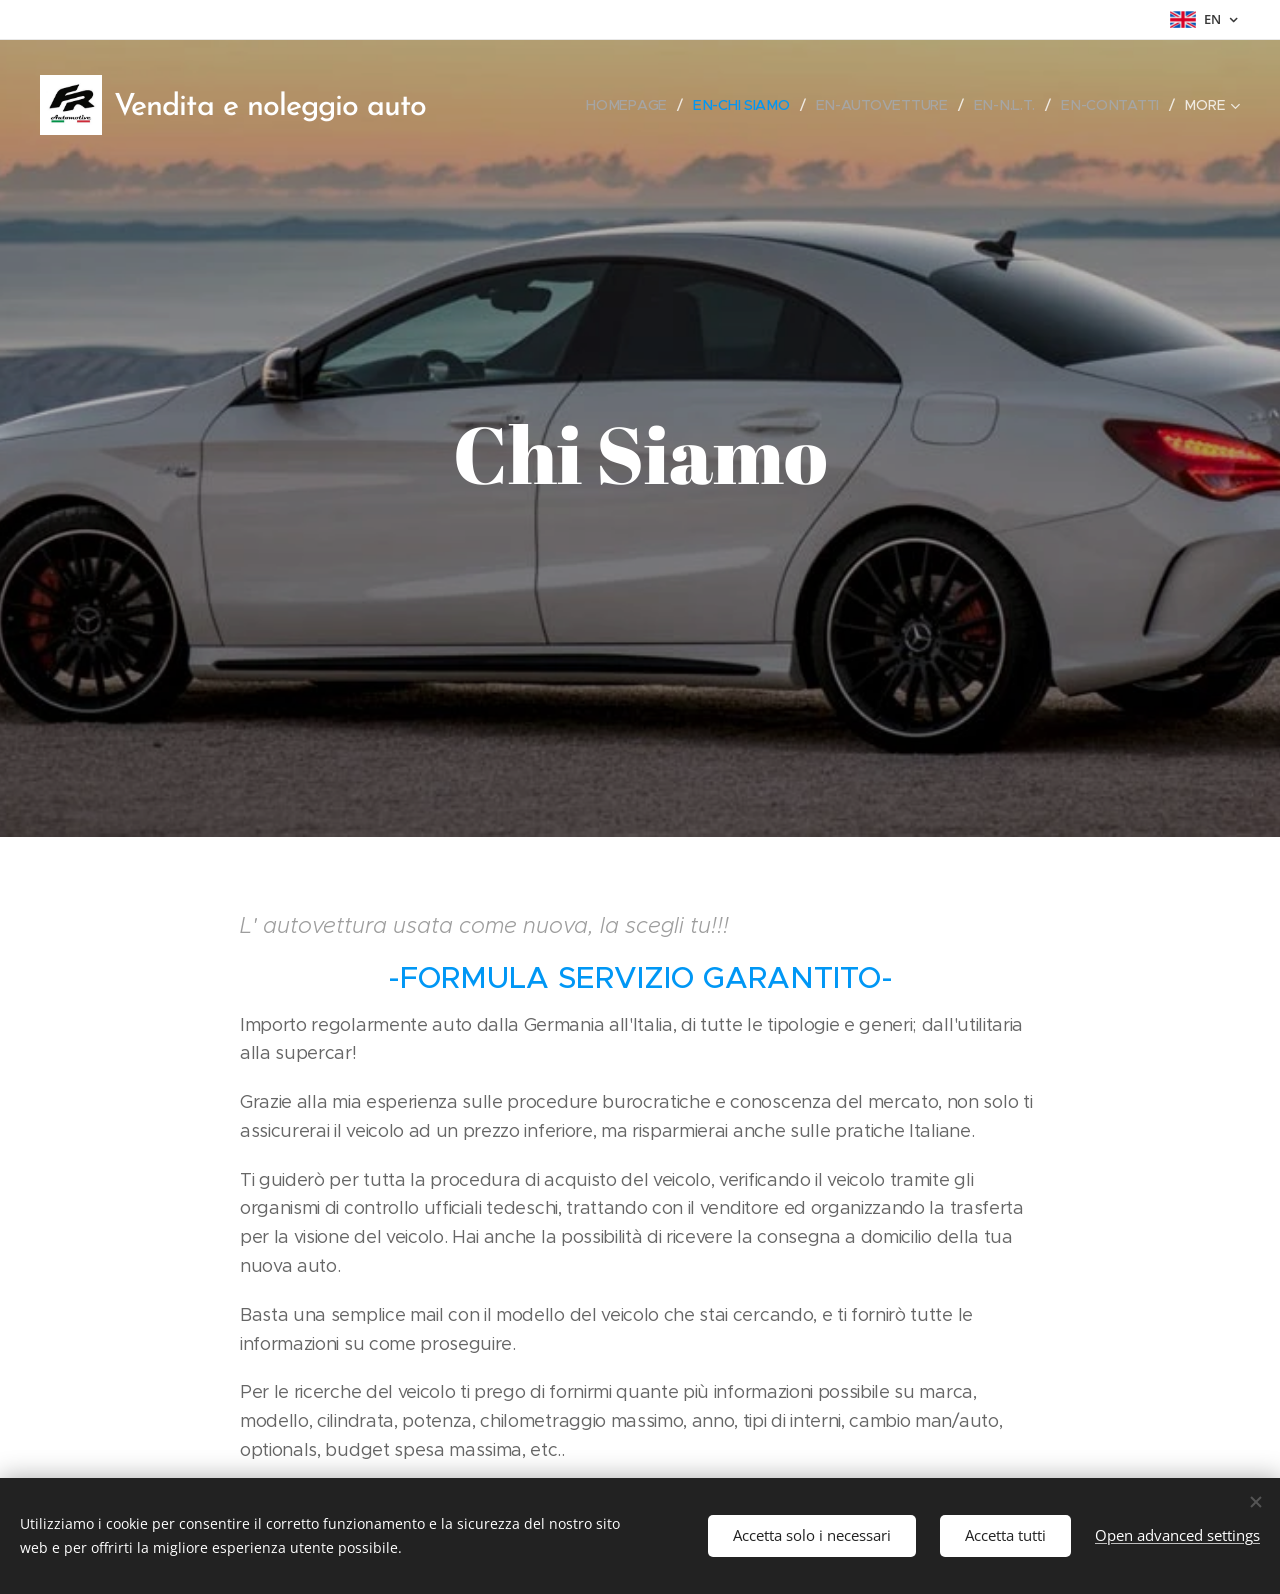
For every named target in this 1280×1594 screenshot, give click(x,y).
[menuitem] (633, 105)
